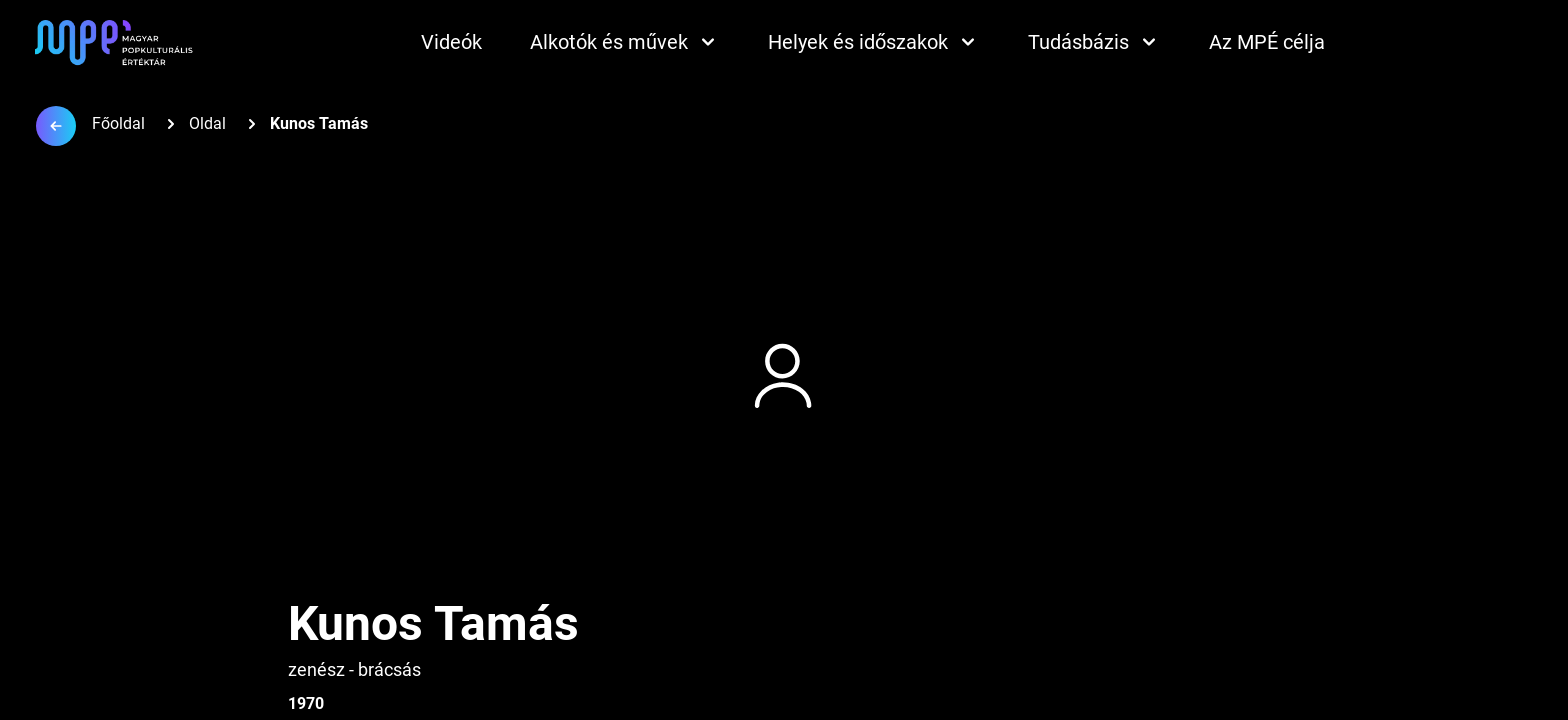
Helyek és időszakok (874, 42)
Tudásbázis (1094, 42)
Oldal (207, 123)
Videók (451, 42)
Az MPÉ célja (1267, 42)
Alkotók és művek (625, 42)
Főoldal (118, 123)
